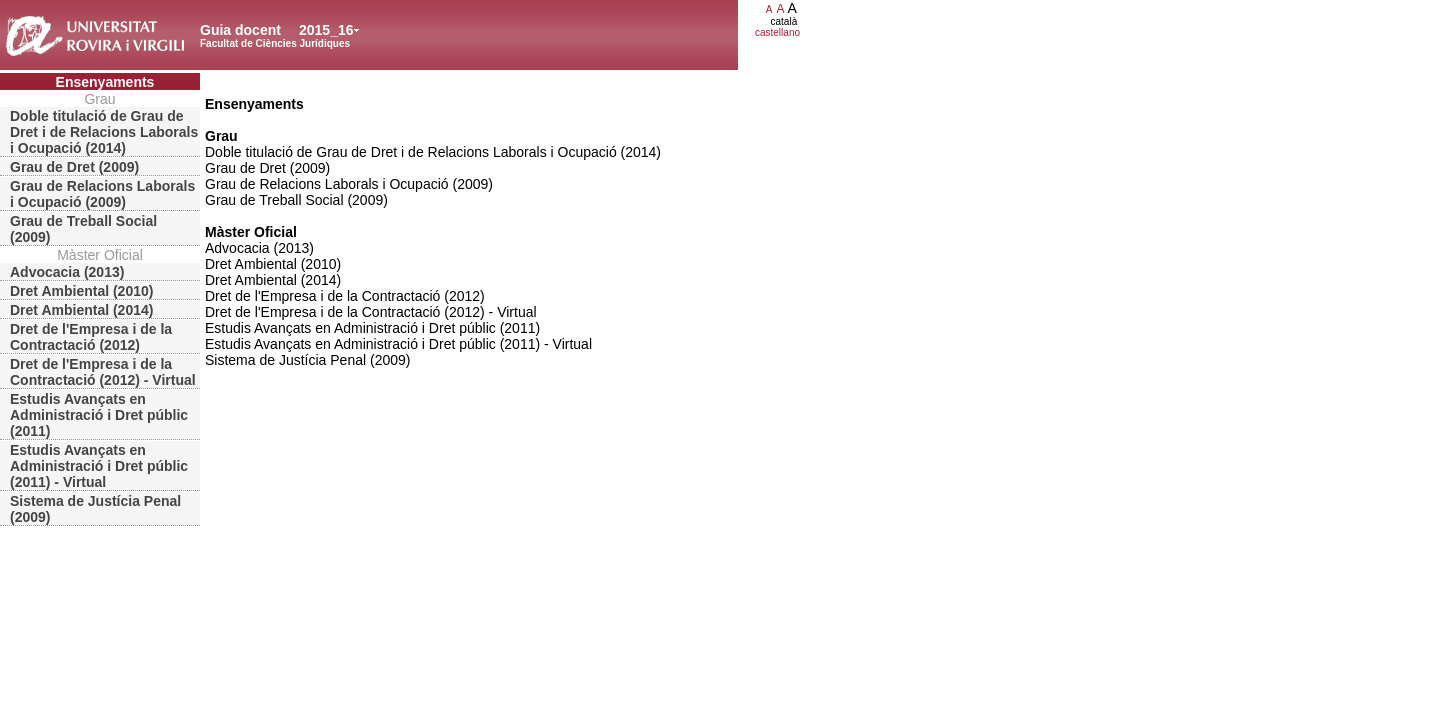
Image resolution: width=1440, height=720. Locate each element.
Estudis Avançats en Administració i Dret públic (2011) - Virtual (99, 466)
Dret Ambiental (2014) (81, 310)
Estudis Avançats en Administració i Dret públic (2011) (99, 415)
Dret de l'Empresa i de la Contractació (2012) (91, 337)
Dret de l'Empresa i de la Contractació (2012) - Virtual (103, 372)
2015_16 (326, 30)
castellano (777, 32)
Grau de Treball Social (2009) (83, 229)
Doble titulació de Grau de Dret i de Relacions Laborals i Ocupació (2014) (104, 132)
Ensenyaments (105, 82)
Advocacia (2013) (67, 272)
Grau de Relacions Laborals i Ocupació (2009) (102, 194)
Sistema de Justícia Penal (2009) (95, 509)
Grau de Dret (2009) (74, 167)
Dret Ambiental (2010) (81, 291)
